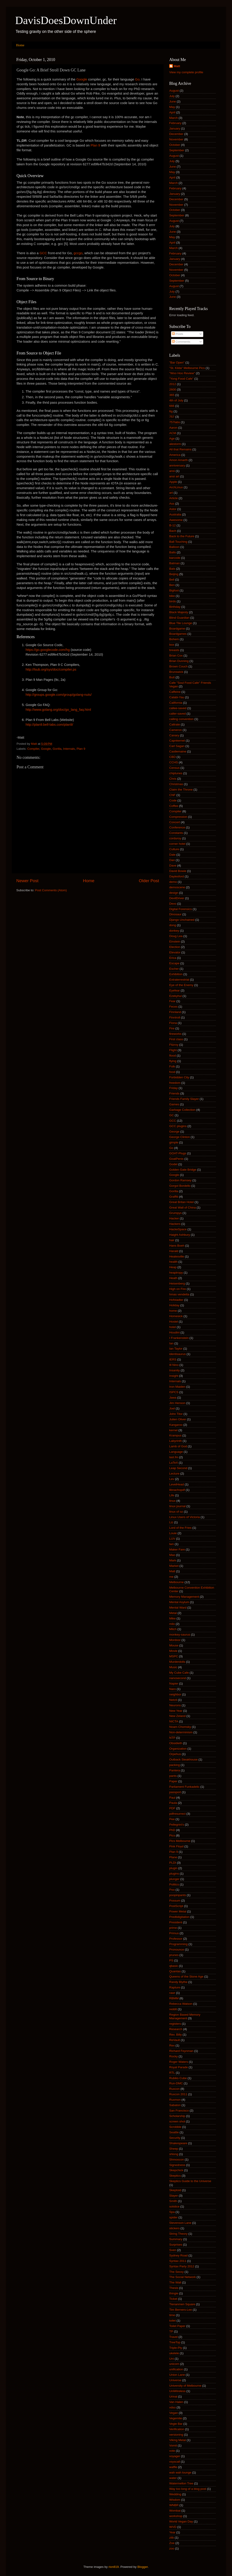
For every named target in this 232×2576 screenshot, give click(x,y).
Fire (171, 1028)
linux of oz (176, 1511)
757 (171, 416)
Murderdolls (177, 1661)
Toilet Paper (177, 2326)
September (176, 150)
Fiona (173, 1023)
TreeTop (174, 2342)
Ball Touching (178, 541)
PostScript (176, 1906)
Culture (174, 849)
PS (171, 1960)
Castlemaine (177, 751)
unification (176, 2369)
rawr (172, 1993)
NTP (172, 1737)
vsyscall (174, 2461)
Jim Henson (177, 1403)
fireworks (175, 1033)
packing (174, 1765)
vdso (172, 2407)
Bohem (174, 639)
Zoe (171, 2543)
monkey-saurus (179, 1634)
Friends (174, 1093)
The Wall (175, 2282)
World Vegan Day (181, 2521)
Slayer (173, 2195)
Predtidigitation (179, 1917)
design (173, 892)
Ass (171, 503)
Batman (174, 563)
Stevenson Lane (180, 2222)
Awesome (176, 520)
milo (172, 1624)
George (174, 1131)
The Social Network (182, 2277)
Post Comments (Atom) (51, 890)
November (176, 139)
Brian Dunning (179, 661)
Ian (171, 1343)
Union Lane (177, 2374)
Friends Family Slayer (184, 1099)
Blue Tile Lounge (180, 623)
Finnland (175, 1012)
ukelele (174, 2353)
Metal (173, 1613)
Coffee (173, 806)
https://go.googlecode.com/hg (48, 650)
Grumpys (175, 1213)
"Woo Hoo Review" (182, 373)
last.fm (173, 1457)
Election (174, 947)
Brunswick (176, 672)
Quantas (175, 1971)
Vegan (173, 2413)
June (172, 101)
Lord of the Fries (180, 1527)
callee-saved (177, 708)
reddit (173, 2009)
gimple (173, 1142)
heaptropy (176, 1272)
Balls (172, 552)
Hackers (175, 1224)
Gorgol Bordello (180, 1185)
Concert (174, 822)
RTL (172, 2072)
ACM (172, 433)
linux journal (177, 1506)
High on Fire (177, 1289)
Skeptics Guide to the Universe (190, 2181)
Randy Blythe (178, 1982)
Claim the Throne (181, 789)
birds (172, 601)
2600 (172, 389)
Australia (175, 514)
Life (171, 1495)
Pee (172, 1819)
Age (172, 438)
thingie (173, 2293)
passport (175, 1792)
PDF (172, 1808)
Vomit (173, 2445)
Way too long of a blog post (187, 2489)
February (175, 123)
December (176, 134)
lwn (171, 1544)
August (174, 90)
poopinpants (177, 1895)
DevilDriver (176, 898)
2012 (172, 384)
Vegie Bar (176, 2423)
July (172, 96)
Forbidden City (179, 1077)
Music (173, 1667)
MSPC (173, 1656)
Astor (172, 509)
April (172, 112)
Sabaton (175, 2105)
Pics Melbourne (179, 1841)
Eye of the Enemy (181, 985)
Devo (172, 903)
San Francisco (179, 2110)
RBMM (174, 1998)
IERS (172, 1359)
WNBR (174, 2505)
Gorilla (57, 748)
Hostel (173, 1321)
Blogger (143, 2567)
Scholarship (177, 2116)
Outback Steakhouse (183, 1759)
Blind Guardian (179, 617)
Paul (172, 1797)
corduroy (175, 838)
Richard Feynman (181, 2051)
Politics (174, 1884)
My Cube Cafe (179, 1672)
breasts (174, 650)
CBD (172, 757)
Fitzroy (174, 1044)
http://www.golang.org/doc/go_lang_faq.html (58, 709)
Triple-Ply (175, 2347)
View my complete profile (186, 72)
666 (171, 406)
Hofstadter (176, 1299)
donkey (174, 930)
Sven (172, 2250)
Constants (176, 833)
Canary (174, 735)
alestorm (175, 444)
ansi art (174, 476)
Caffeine (175, 691)
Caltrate (174, 724)
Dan (172, 860)
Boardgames (178, 633)
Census (174, 767)
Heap (172, 1267)
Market (174, 1566)
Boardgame (177, 628)
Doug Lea (176, 936)
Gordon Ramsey (180, 1180)
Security (174, 2137)
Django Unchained (181, 919)
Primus (174, 1933)
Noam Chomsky (180, 1727)
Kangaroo (176, 1424)
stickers (174, 2228)
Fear (172, 1001)
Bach (172, 530)
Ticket (173, 2298)
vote (172, 2450)
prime (173, 1927)
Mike (172, 1618)
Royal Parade (178, 2067)
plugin (173, 1868)
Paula (173, 1802)
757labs (174, 422)
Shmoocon (176, 2159)
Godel (173, 1164)
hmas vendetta (179, 1294)
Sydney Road (178, 2255)
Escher (174, 968)
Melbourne (176, 1582)
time (172, 2315)
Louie (173, 1533)
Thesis (173, 2288)
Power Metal (177, 1911)
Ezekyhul (175, 996)
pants (173, 1776)
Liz (171, 1522)
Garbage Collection (182, 1109)
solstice (174, 2206)
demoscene (177, 887)
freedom (175, 1082)
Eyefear (174, 990)
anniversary (177, 465)
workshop (175, 2516)
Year (172, 2532)
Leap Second (178, 1468)
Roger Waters (178, 2061)
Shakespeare (178, 2143)
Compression (178, 816)
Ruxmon (175, 2099)
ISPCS (174, 1392)
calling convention (181, 719)
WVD (172, 2527)
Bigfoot (174, 590)
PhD (172, 1830)
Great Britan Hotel (181, 1202)
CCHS (173, 762)
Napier (173, 1683)
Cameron (175, 730)
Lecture (174, 1473)
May (172, 107)
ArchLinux (176, 487)
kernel (173, 1430)
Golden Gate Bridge (182, 1169)
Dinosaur (175, 914)
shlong (173, 2154)
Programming (178, 1944)
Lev (171, 1479)
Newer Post (27, 880)
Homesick (176, 1316)
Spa (172, 2212)
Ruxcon (174, 2088)
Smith (173, 2201)
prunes (174, 1955)
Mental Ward (177, 1607)
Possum (174, 1900)
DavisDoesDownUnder (66, 20)
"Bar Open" (176, 362)
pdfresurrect (177, 1813)
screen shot (177, 2121)
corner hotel (177, 843)
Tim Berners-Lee (180, 2309)
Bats (172, 568)
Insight (173, 1375)
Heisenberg (177, 1283)
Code (172, 800)
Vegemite (175, 2418)
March (173, 118)
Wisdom (174, 2499)
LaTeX (173, 1462)
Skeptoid (175, 2190)
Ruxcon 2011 (178, 2094)
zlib (171, 2537)
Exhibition (176, 974)
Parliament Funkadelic (184, 1786)
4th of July (176, 400)
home (173, 1310)
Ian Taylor (175, 1348)
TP (171, 2331)
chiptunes (175, 773)
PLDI (172, 1862)
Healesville (176, 1256)
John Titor (176, 1414)
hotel (172, 1327)
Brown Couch (178, 666)
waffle (173, 2467)
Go (137, 79)
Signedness (177, 2165)
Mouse (174, 1645)
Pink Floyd (176, 1846)
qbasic (173, 1966)
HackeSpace (178, 1229)
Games (174, 1104)
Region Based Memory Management (184, 2016)
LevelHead (176, 1484)
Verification (176, 2429)
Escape (174, 963)
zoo (171, 2548)
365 (171, 395)
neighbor (175, 1694)
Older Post (149, 880)
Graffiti (173, 1196)
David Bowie (177, 871)
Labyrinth (175, 1441)
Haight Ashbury (179, 1234)
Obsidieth (175, 1743)
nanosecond (177, 1678)
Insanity (174, 1370)
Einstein (174, 941)
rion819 (114, 2567)
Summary (175, 2239)
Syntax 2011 (177, 2261)
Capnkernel (177, 740)
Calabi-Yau (176, 697)
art (171, 492)
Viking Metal (177, 2440)
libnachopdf (177, 1490)
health (173, 1261)
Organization (178, 1748)
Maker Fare (177, 1549)
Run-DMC (176, 2083)
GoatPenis (176, 1158)
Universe (175, 2380)
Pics (172, 1835)
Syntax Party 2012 (181, 2266)
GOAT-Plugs (177, 1153)
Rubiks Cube (178, 2078)
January (174, 128)
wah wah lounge (180, 2472)
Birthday (175, 606)
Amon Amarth (178, 460)
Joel (172, 1408)
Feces (173, 1006)
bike (172, 596)
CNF (172, 795)
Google (81, 79)
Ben (172, 585)
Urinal (173, 2396)
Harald (173, 1251)
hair (171, 1240)
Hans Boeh (176, 1245)
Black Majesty (178, 612)
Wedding (175, 2494)
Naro (172, 1689)
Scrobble (175, 2127)
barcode (174, 557)
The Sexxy (176, 2271)
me (171, 1576)
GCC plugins (178, 1126)
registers (175, 2023)
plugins (174, 1873)
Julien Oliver (177, 1419)
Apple (173, 481)
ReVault (174, 2040)
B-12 (172, 525)
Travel (173, 2337)
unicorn (174, 2364)
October (174, 145)
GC (171, 1115)
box (171, 644)
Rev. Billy (175, 2034)
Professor (175, 1938)
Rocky (173, 2056)
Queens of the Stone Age (186, 1976)
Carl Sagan (177, 746)
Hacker (174, 1218)
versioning (176, 2434)
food (172, 1072)
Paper (173, 1781)
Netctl (173, 1700)
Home (20, 45)
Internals (69, 748)
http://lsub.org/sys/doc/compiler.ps (51, 669)
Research (175, 2029)
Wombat (175, 2510)
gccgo (78, 253)
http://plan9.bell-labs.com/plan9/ (49, 724)
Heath (173, 1278)
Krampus (175, 1435)
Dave (172, 865)
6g (171, 411)
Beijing (174, 574)
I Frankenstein (179, 1338)
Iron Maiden (177, 1386)
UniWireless (177, 2391)
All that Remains (180, 449)
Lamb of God (178, 1446)
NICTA (173, 1721)
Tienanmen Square (182, 2304)
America (175, 455)
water (173, 2478)
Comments (181, 341)
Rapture (174, 1987)
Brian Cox (176, 655)
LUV (172, 1538)
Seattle (174, 2132)
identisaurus (177, 1354)
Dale (172, 854)
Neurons (175, 1705)
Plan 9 (95, 145)
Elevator (175, 952)
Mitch (172, 1629)
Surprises (175, 2244)
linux (172, 1500)
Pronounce (176, 1949)
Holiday (174, 1305)
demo (173, 882)
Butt (172, 677)
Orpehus (175, 1754)
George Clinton (179, 1137)
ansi (172, 471)
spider (173, 2217)
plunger (174, 1879)
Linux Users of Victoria (184, 1517)
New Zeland (177, 1716)
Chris (172, 778)
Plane (173, 1857)
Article (173, 498)
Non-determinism (181, 1732)
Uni (171, 2358)
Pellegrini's (176, 1824)
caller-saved (177, 713)
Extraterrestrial (179, 979)
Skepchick (176, 2170)
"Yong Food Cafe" (181, 378)
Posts (177, 334)
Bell (171, 579)
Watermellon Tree (181, 2483)
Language (176, 1451)
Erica (172, 958)
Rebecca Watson (180, 2003)
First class (176, 1039)
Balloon (174, 547)
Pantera (174, 1770)
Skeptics (175, 2175)
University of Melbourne (185, 2385)
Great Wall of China (182, 1207)
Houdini (174, 1332)
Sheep (173, 2148)
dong (172, 925)
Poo (172, 1889)
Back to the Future (181, 536)
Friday (173, 1088)
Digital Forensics (180, 909)
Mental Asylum (179, 1602)
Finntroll (174, 1017)
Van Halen (176, 2402)
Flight (173, 1050)
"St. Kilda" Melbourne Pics (187, 368)
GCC (43, 253)
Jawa (172, 1397)
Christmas (176, 784)
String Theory (178, 2233)
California (175, 702)
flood (172, 1055)
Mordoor (175, 1640)
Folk (172, 1066)
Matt (177, 66)
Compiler (33, 748)
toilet (172, 2320)
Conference (177, 827)
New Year (175, 1710)
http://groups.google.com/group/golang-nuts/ (59, 694)
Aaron (173, 427)
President (175, 1922)
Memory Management (184, 1596)
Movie (173, 1651)
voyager (174, 2456)
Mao (172, 1555)
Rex (172, 2045)
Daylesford (176, 876)
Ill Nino (174, 1365)
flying (172, 1061)
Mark (172, 1560)
